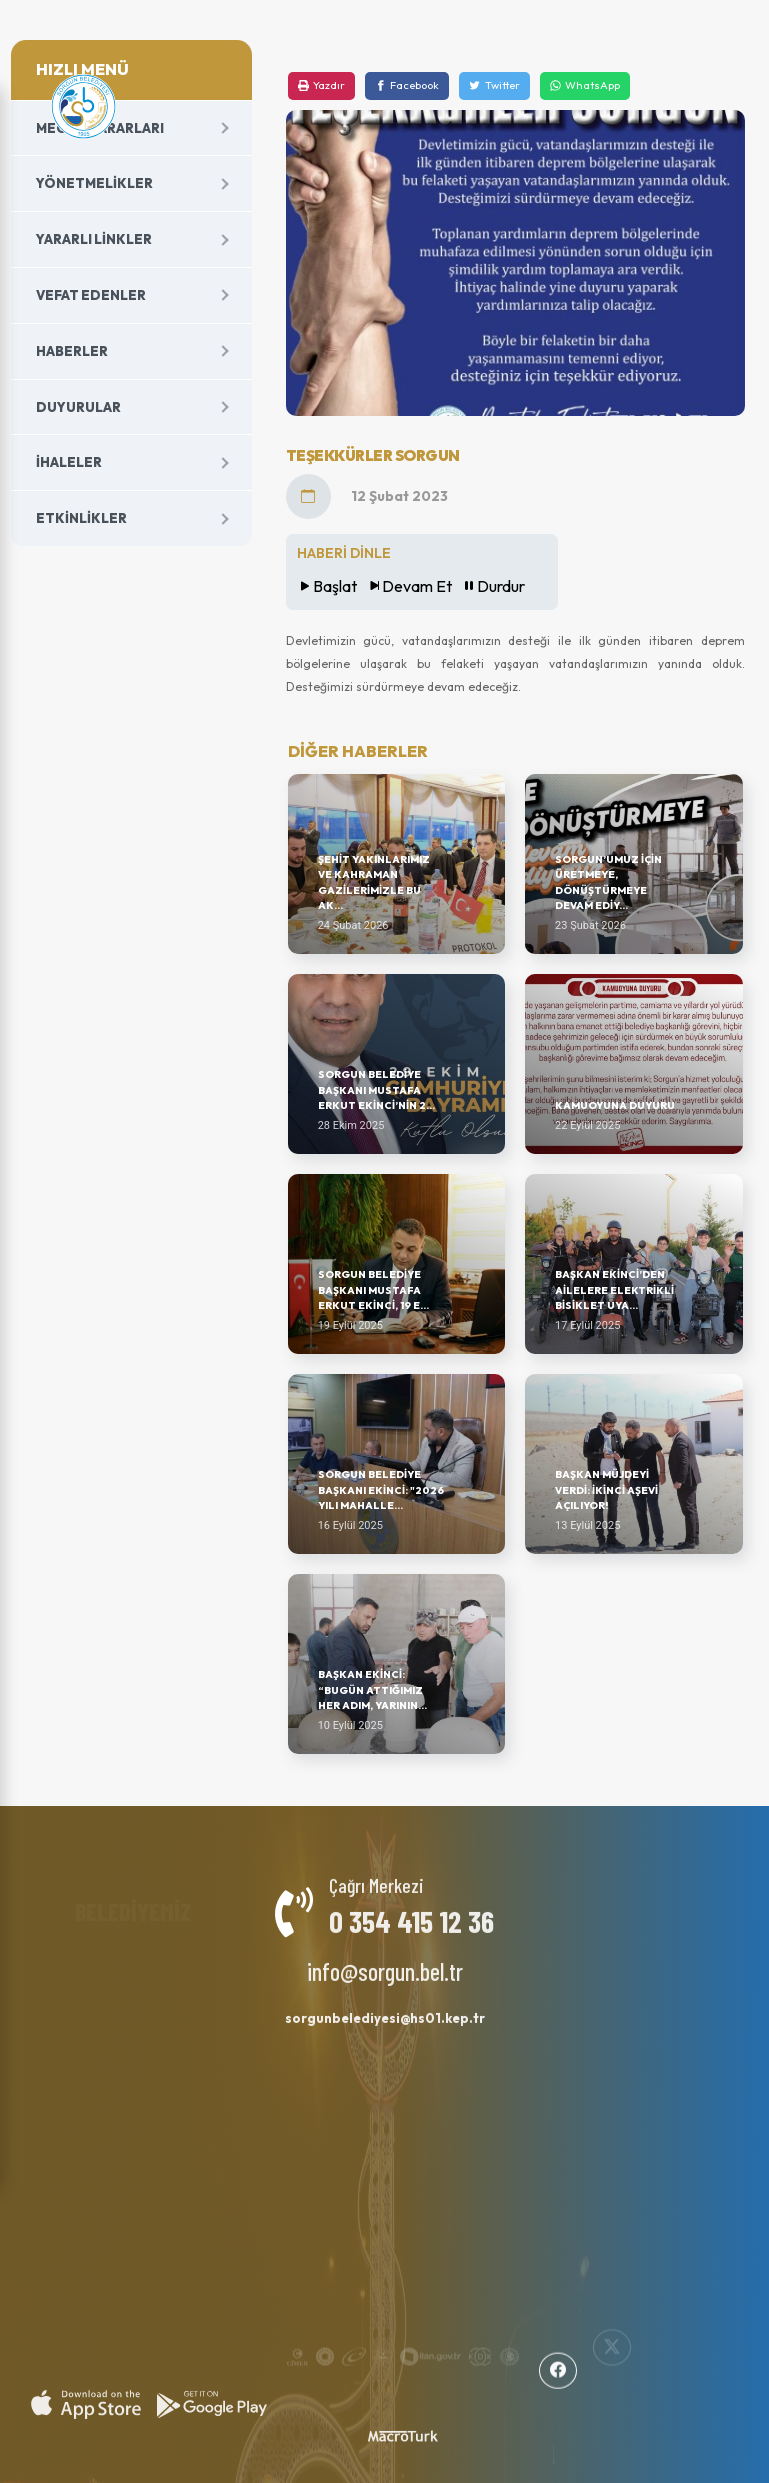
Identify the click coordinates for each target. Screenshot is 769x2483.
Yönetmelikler (94, 183)
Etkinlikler (81, 518)
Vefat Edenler (91, 295)
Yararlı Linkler (94, 239)
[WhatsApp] (585, 86)
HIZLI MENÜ (82, 69)
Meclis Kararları (100, 128)
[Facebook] (407, 86)
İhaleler (69, 462)
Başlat (327, 586)
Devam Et (409, 586)
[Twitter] (494, 86)
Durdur (493, 586)
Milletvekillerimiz (257, 1952)
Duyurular (78, 407)
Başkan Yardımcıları (117, 1957)
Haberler (72, 351)
